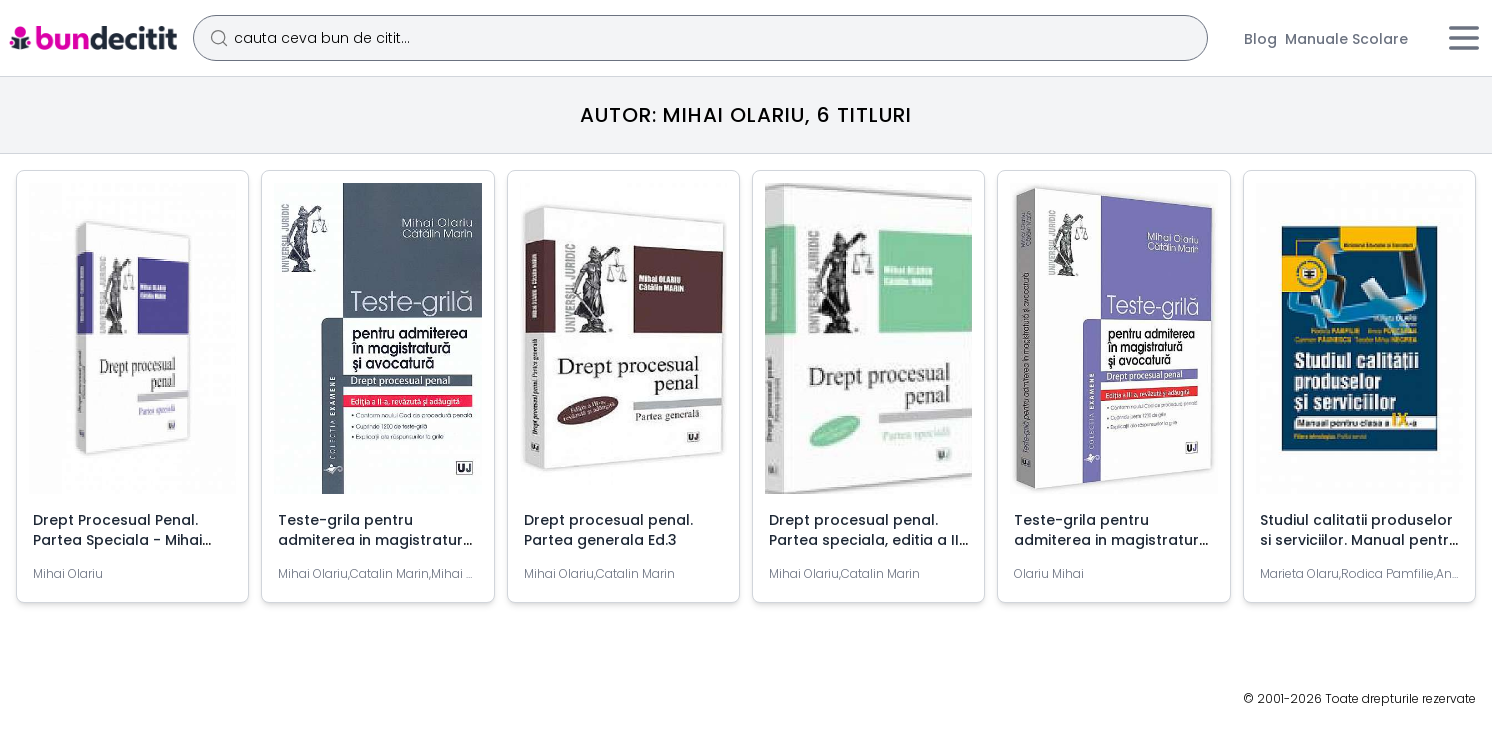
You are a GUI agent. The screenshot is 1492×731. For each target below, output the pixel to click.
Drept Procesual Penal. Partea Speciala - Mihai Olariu (117, 540)
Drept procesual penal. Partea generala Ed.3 (608, 530)
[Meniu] (1464, 38)
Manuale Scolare (1346, 39)
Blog (1260, 39)
